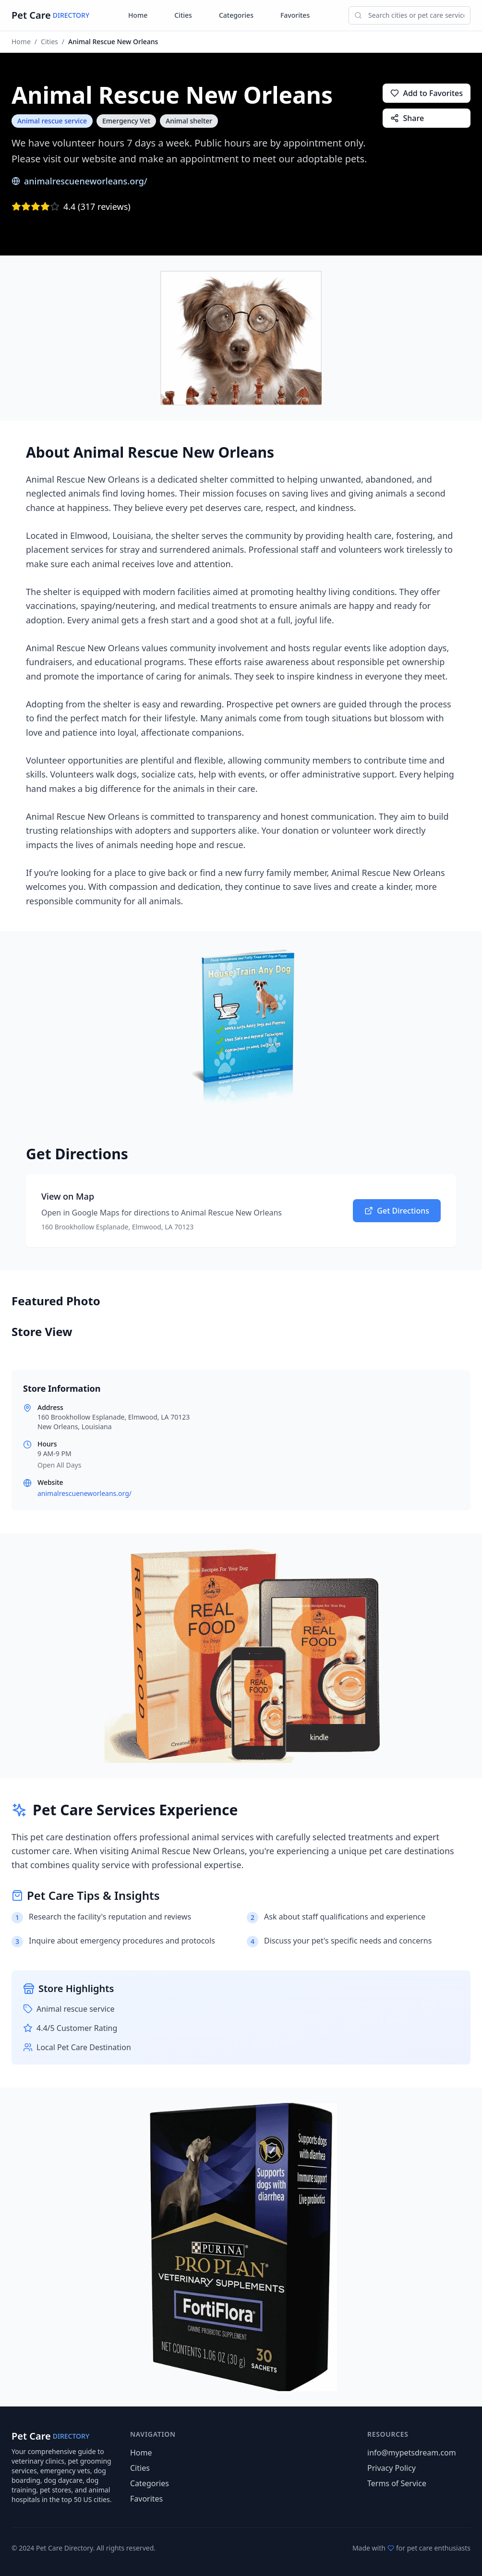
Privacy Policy (391, 2468)
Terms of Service (396, 2483)
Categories (236, 15)
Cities (183, 15)
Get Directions (396, 1210)
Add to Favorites (426, 93)
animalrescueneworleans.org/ (79, 181)
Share (407, 118)
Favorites (295, 15)
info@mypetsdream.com (411, 2452)
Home (137, 15)
